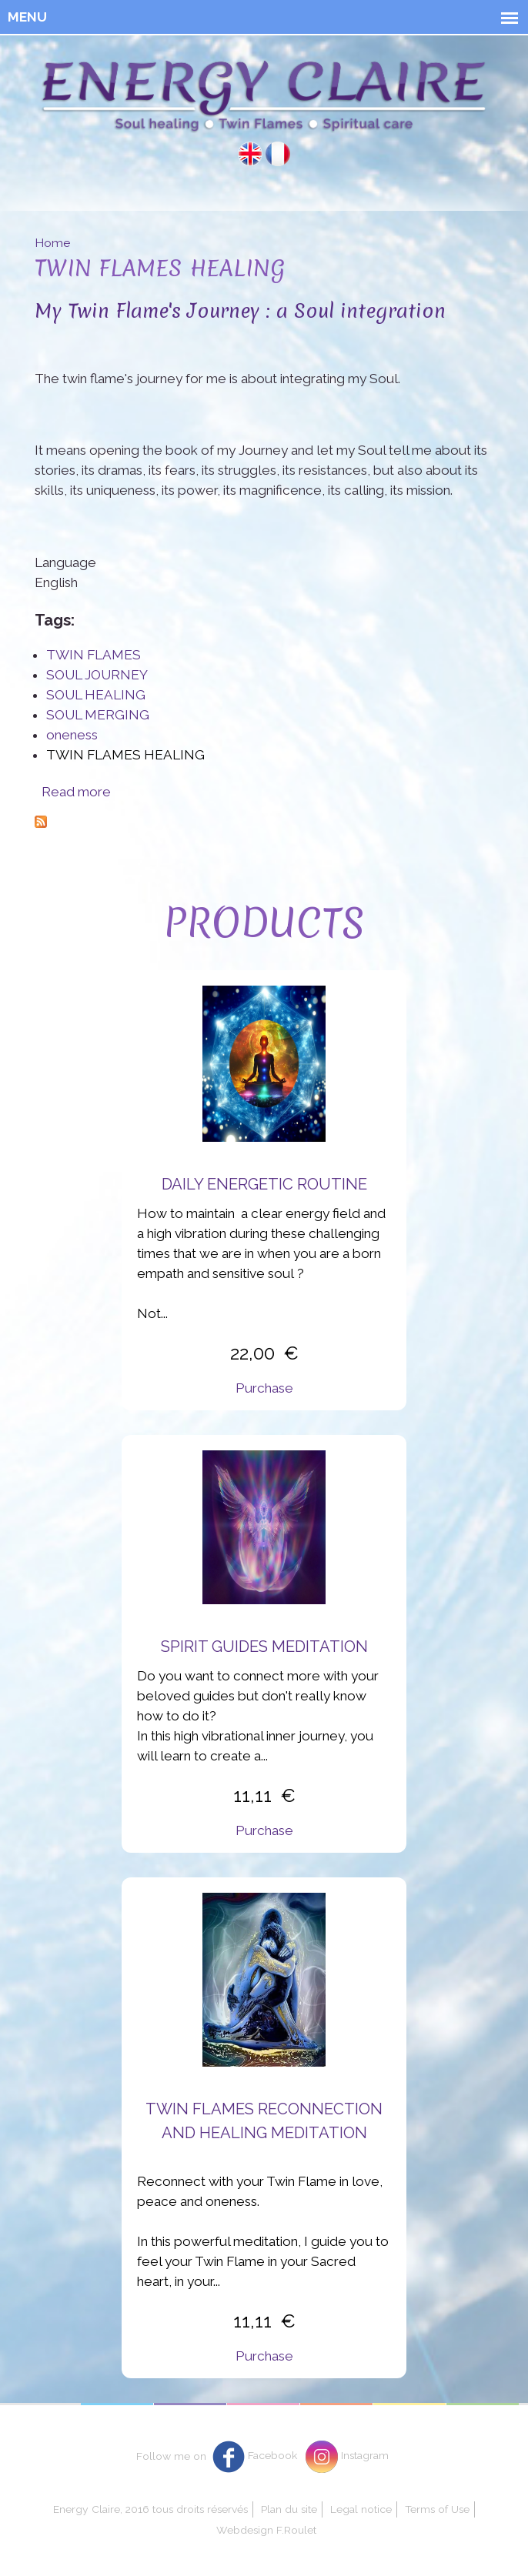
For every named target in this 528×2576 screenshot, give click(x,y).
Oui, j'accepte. (348, 2490)
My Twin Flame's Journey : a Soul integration (240, 310)
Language (65, 562)
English (250, 154)
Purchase (264, 1388)
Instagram (365, 2455)
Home (52, 242)
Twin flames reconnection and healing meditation (264, 2120)
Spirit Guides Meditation (264, 1646)
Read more (76, 791)
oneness (72, 734)
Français (278, 154)
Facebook (272, 2455)
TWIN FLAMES (93, 654)
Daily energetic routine (264, 1184)
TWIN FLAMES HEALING (125, 754)
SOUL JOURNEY (97, 674)
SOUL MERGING (97, 714)
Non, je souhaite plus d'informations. (388, 2525)
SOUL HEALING (95, 694)
